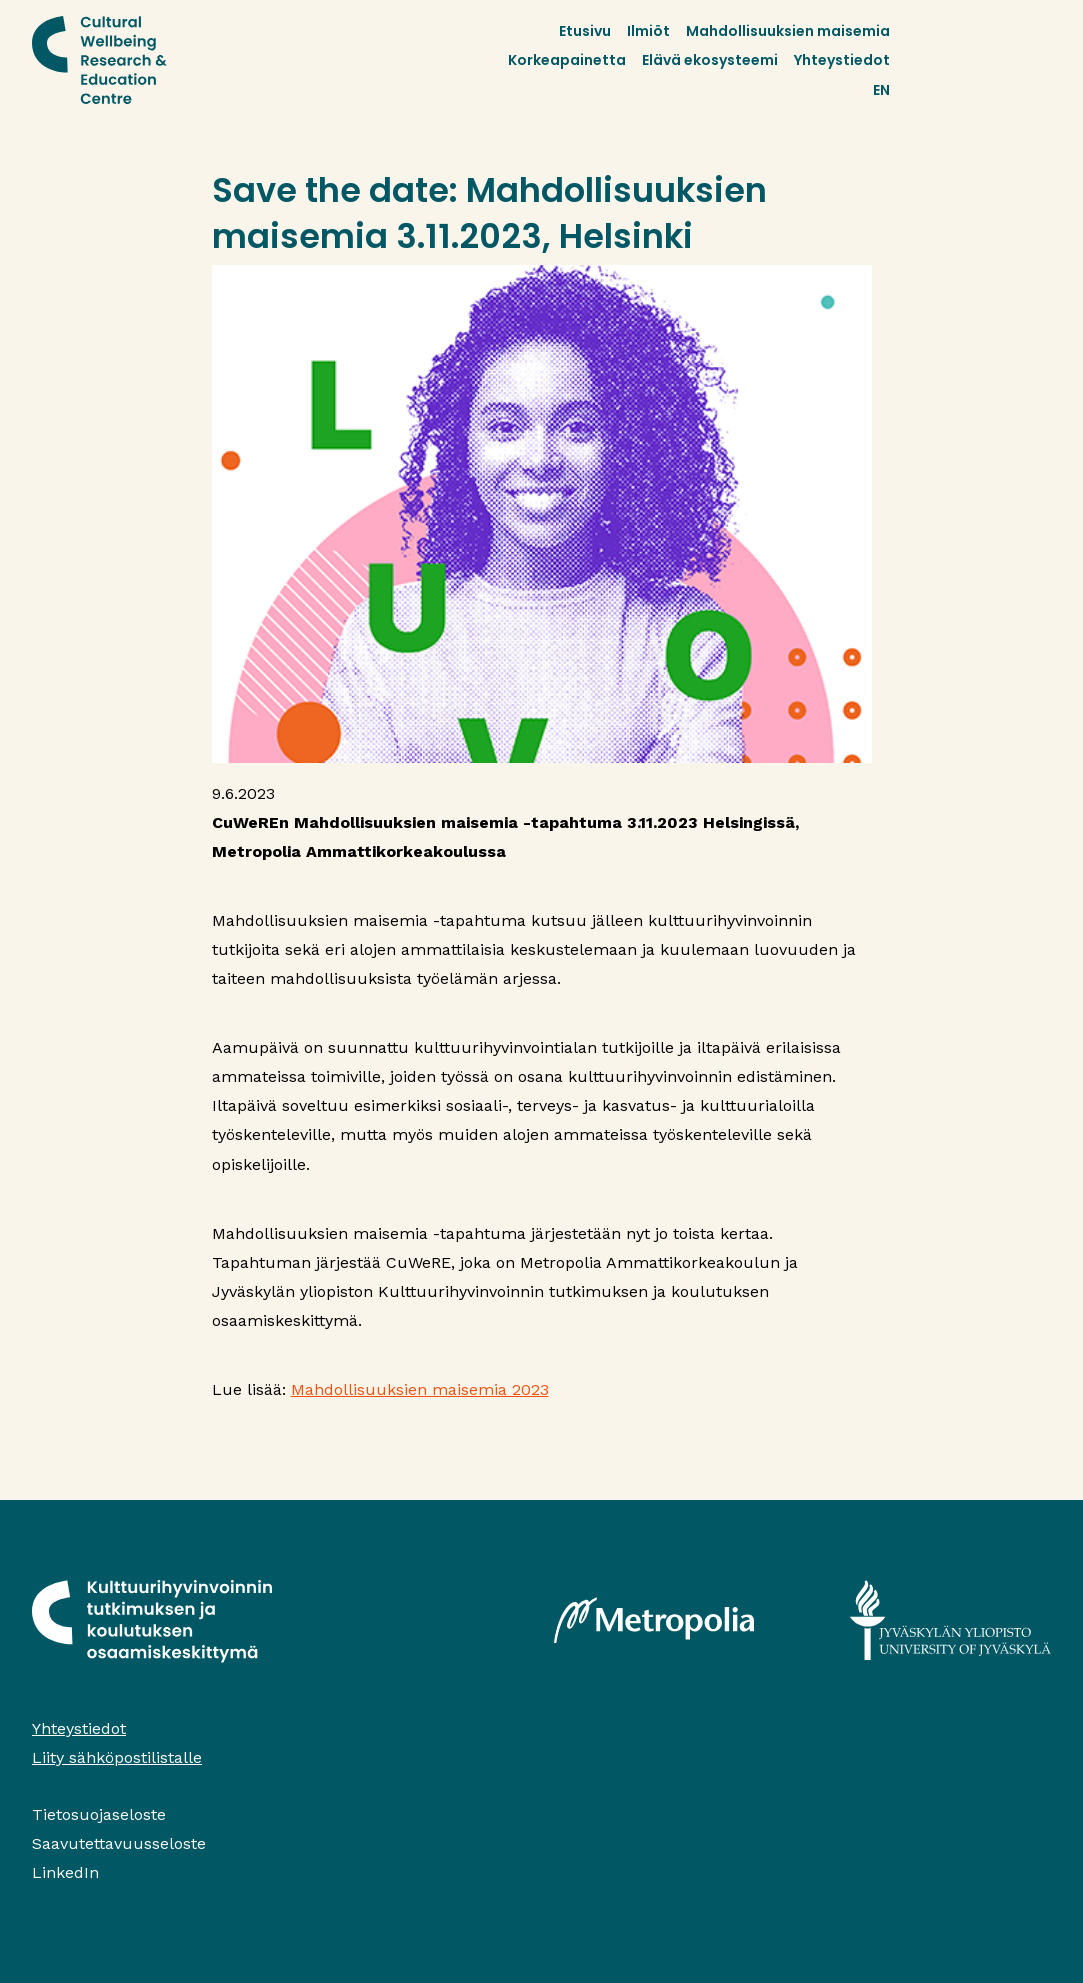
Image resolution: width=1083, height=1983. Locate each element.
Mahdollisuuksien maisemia (788, 31)
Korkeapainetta (567, 60)
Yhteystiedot (842, 60)
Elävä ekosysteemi (710, 60)
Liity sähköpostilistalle (117, 1757)
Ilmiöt (648, 31)
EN (881, 90)
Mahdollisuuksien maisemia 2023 (420, 1389)
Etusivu (585, 31)
